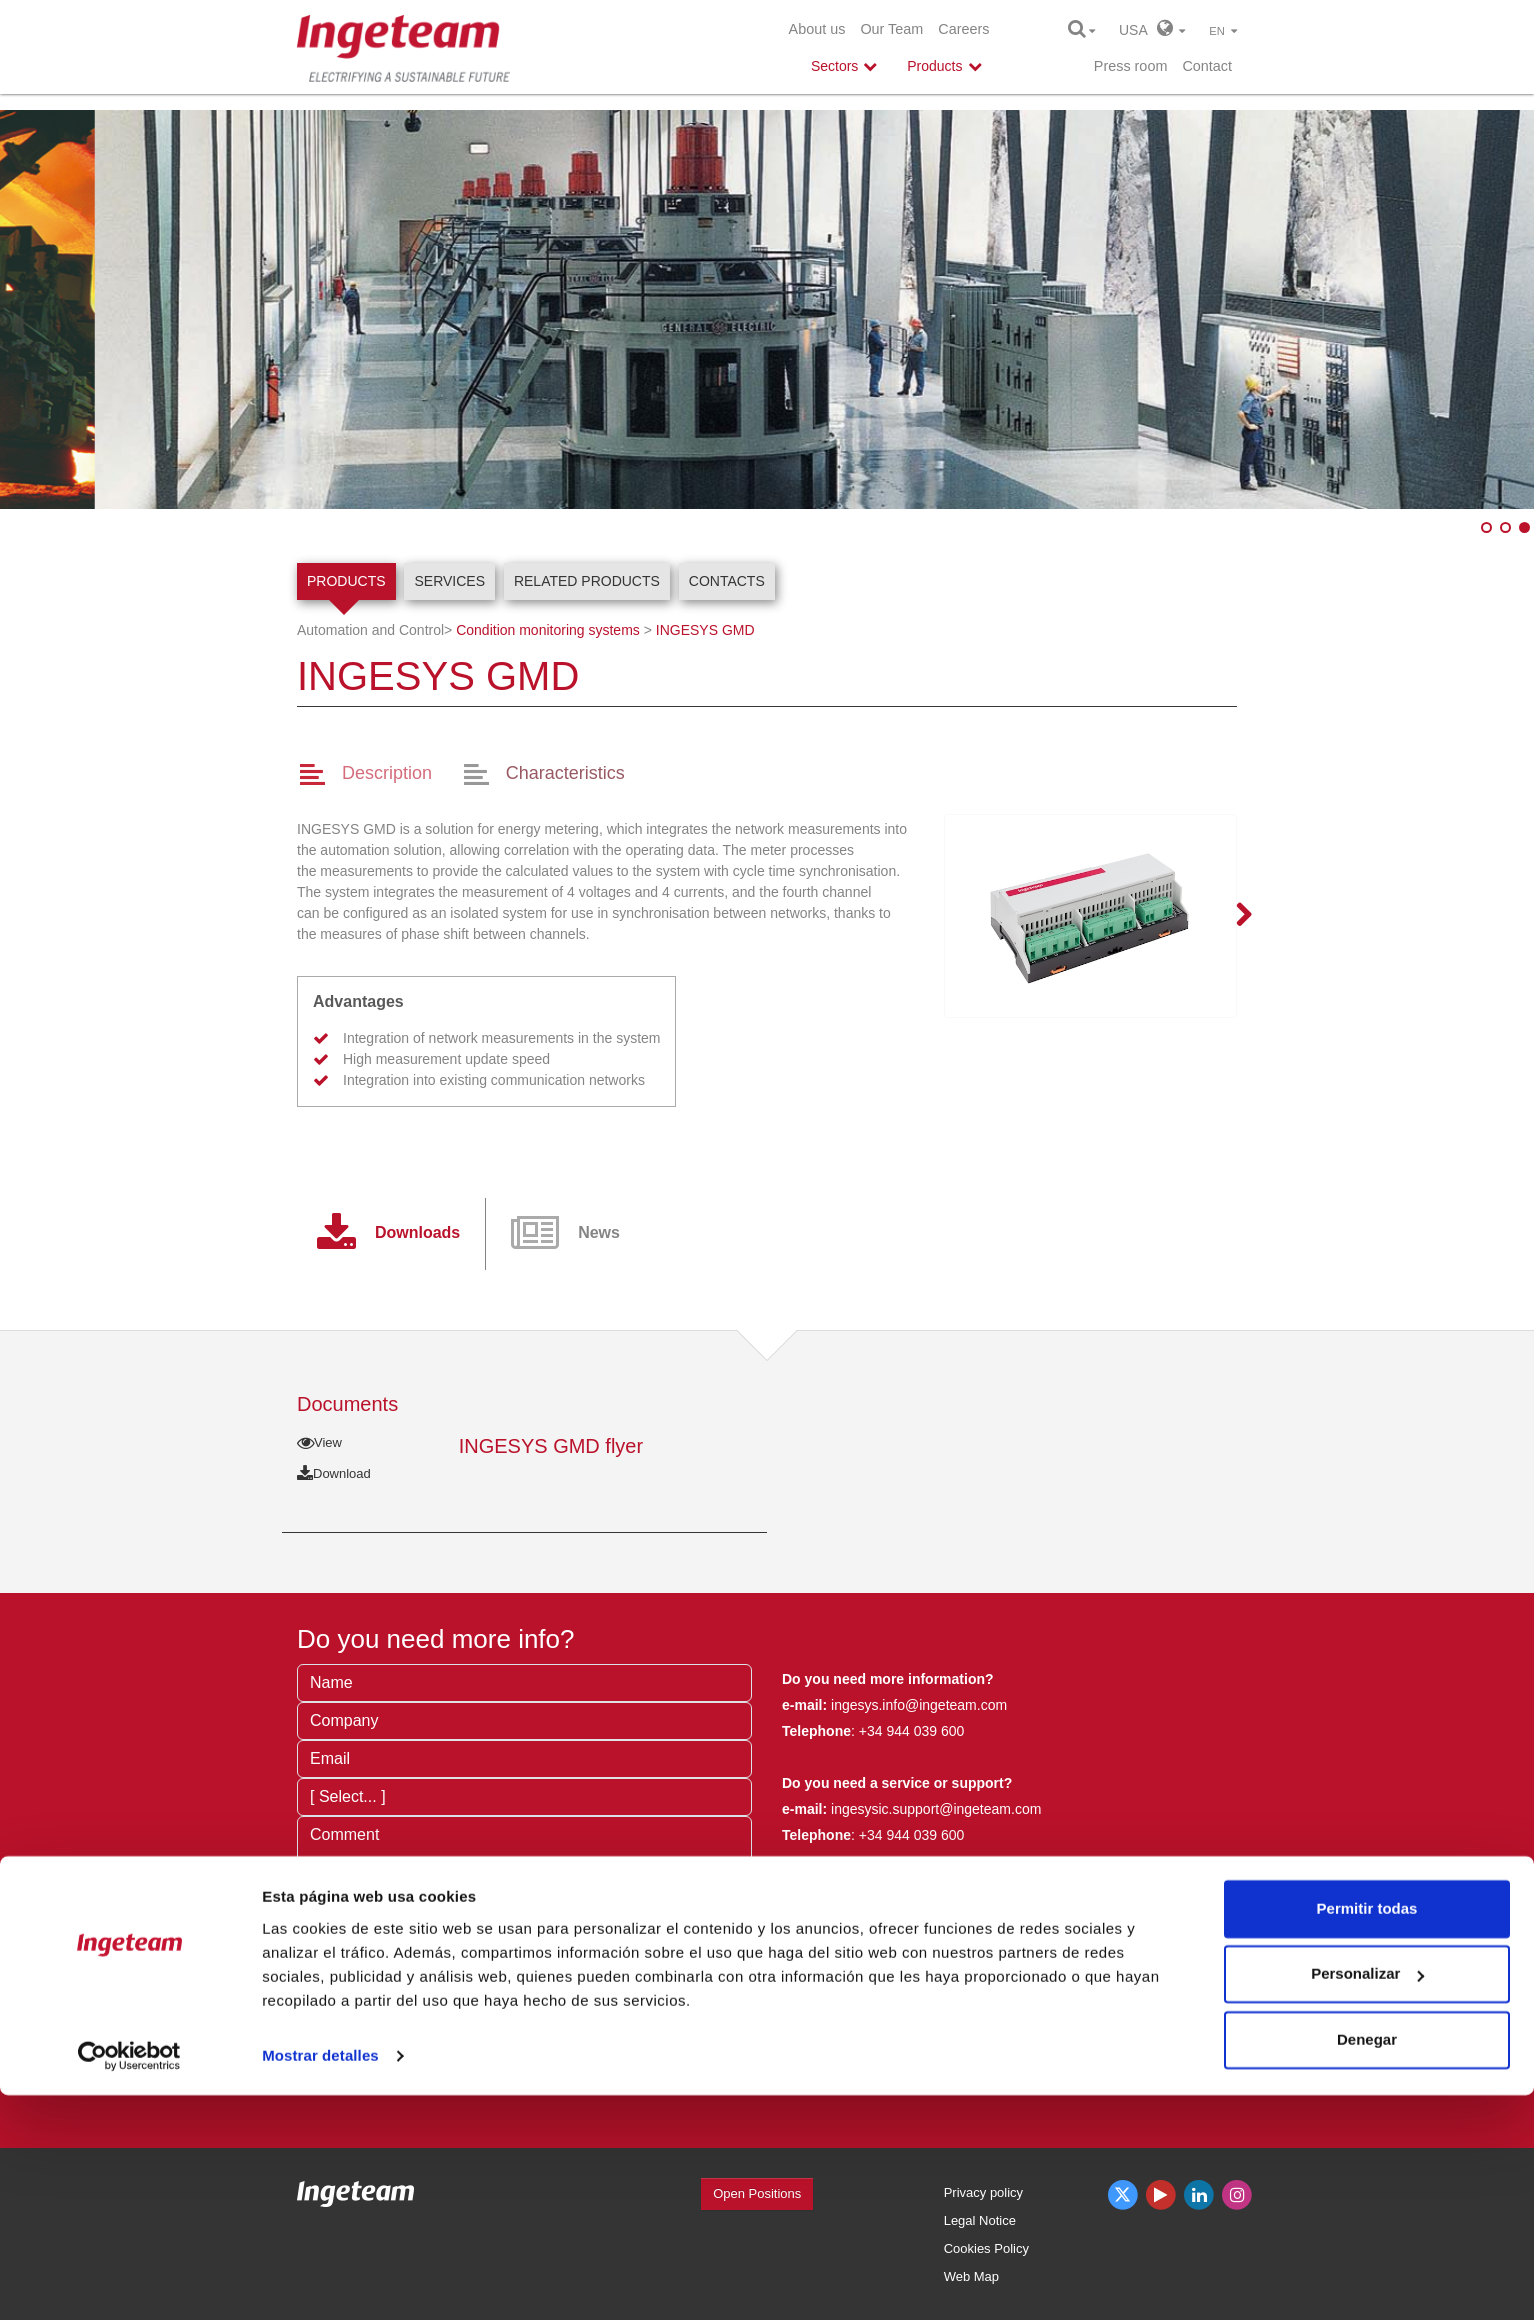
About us (817, 29)
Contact (1207, 66)
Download (334, 1473)
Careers (963, 29)
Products (346, 581)
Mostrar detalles (320, 2280)
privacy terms (593, 2005)
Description (387, 773)
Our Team (891, 29)
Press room (1131, 66)
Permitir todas (1367, 2133)
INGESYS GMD (705, 630)
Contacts (727, 581)
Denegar (1367, 2264)
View (319, 1442)
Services (449, 581)
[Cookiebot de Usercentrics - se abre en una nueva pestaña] (129, 2281)
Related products (587, 581)
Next (1232, 916)
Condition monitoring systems (548, 630)
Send (347, 2066)
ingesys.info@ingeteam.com (917, 1705)
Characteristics (565, 773)
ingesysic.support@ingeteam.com (936, 1809)
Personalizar (1367, 2198)
